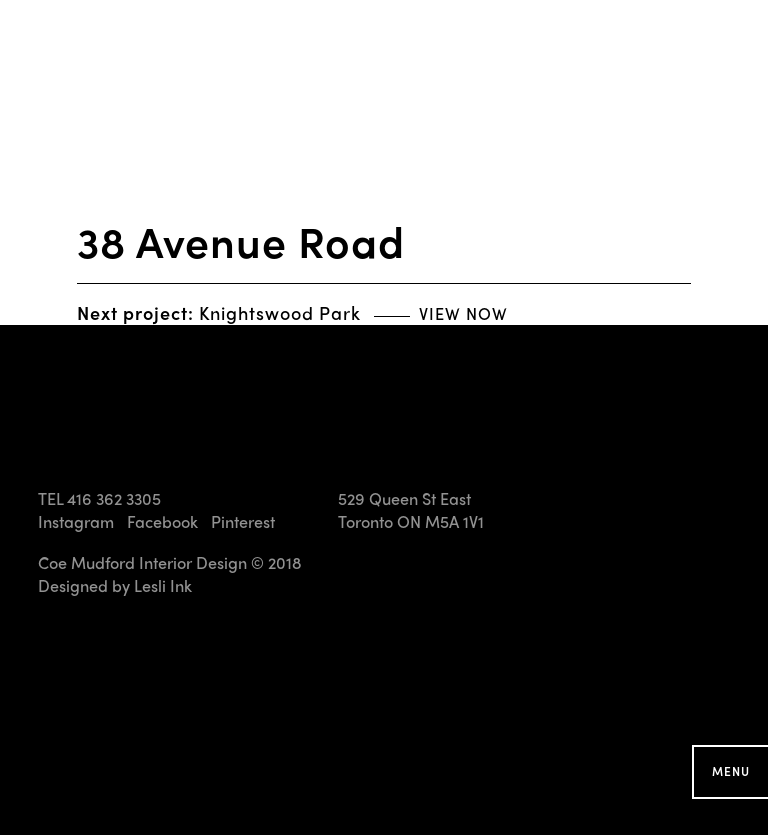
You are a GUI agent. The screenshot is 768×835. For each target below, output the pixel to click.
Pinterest (243, 521)
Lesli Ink (163, 585)
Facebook (162, 521)
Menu (731, 771)
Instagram (76, 521)
